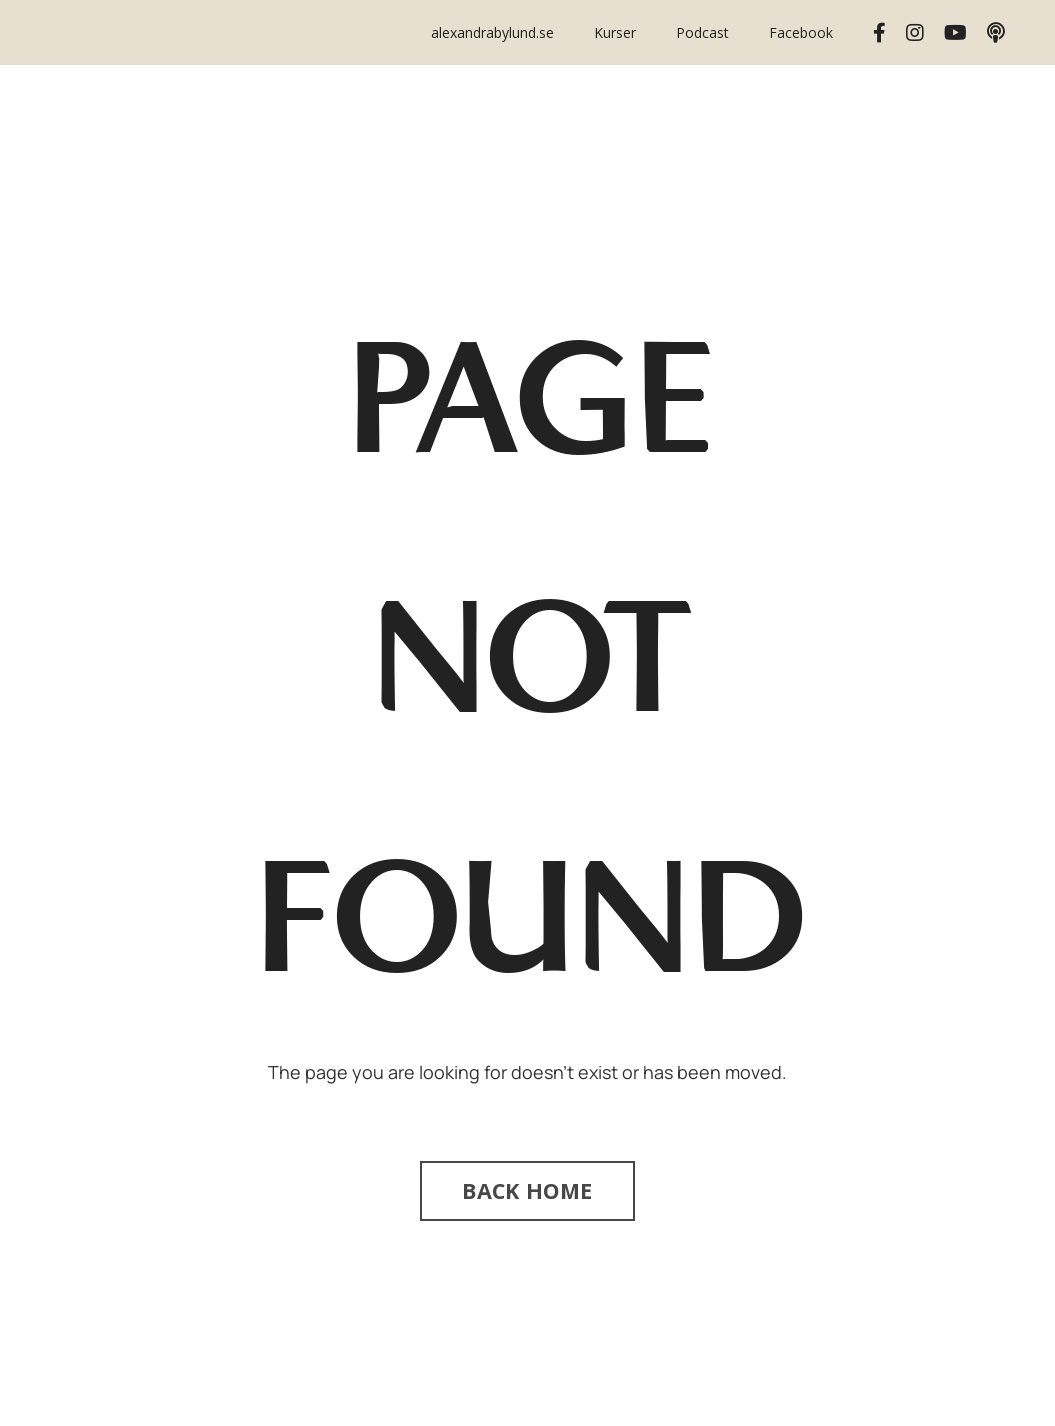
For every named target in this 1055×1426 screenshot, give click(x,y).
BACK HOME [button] (527, 1190)
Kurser (615, 32)
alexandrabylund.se (492, 32)
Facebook (801, 32)
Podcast (702, 32)
